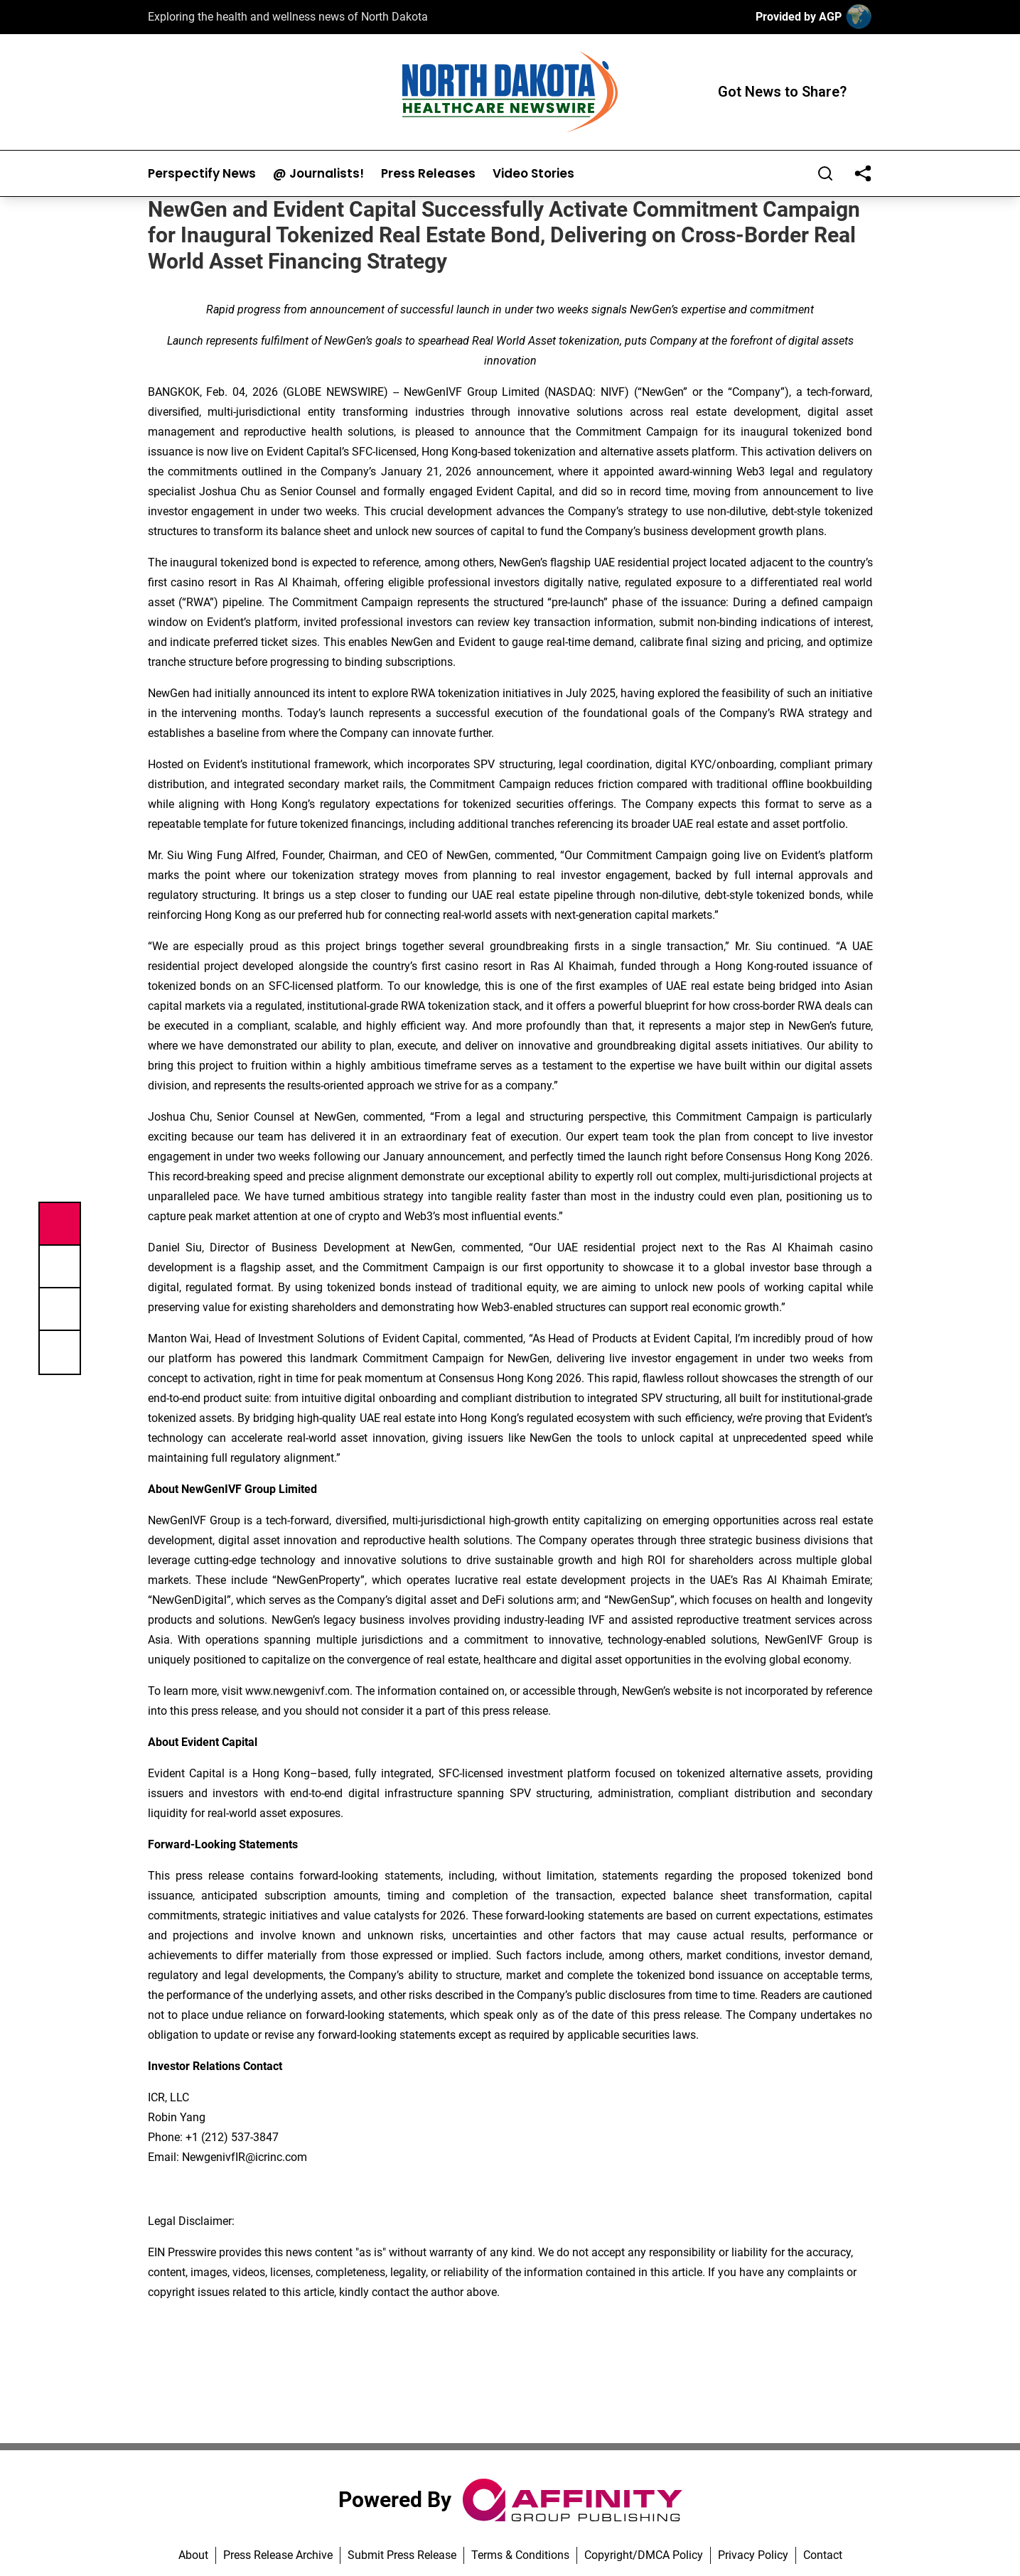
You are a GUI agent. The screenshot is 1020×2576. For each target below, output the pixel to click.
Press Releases (428, 173)
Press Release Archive (278, 2555)
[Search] (825, 173)
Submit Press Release (402, 2555)
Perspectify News (202, 173)
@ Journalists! (318, 173)
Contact (822, 2555)
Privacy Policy (753, 2555)
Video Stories (533, 173)
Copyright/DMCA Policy (643, 2555)
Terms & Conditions (520, 2555)
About (193, 2555)
